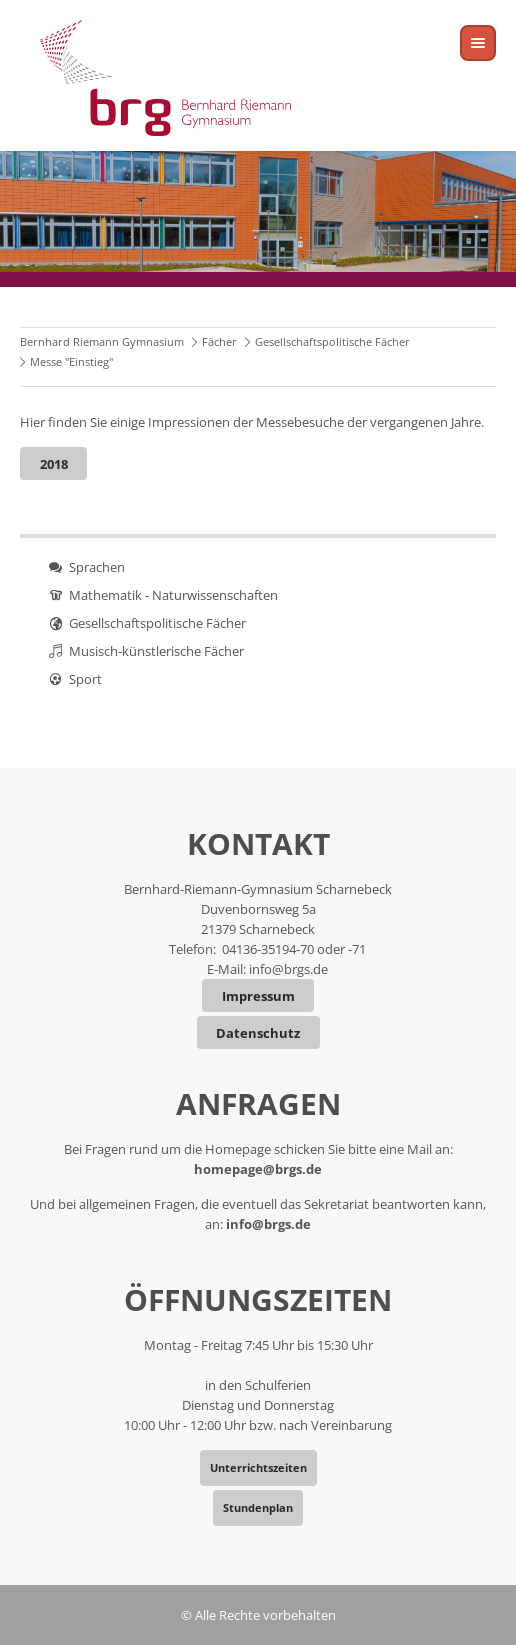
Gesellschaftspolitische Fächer (332, 341)
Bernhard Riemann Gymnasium (102, 341)
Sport (85, 679)
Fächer (219, 341)
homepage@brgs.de (258, 1169)
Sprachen (97, 567)
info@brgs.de (288, 969)
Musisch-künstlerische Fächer (156, 651)
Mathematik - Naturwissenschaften (173, 595)
